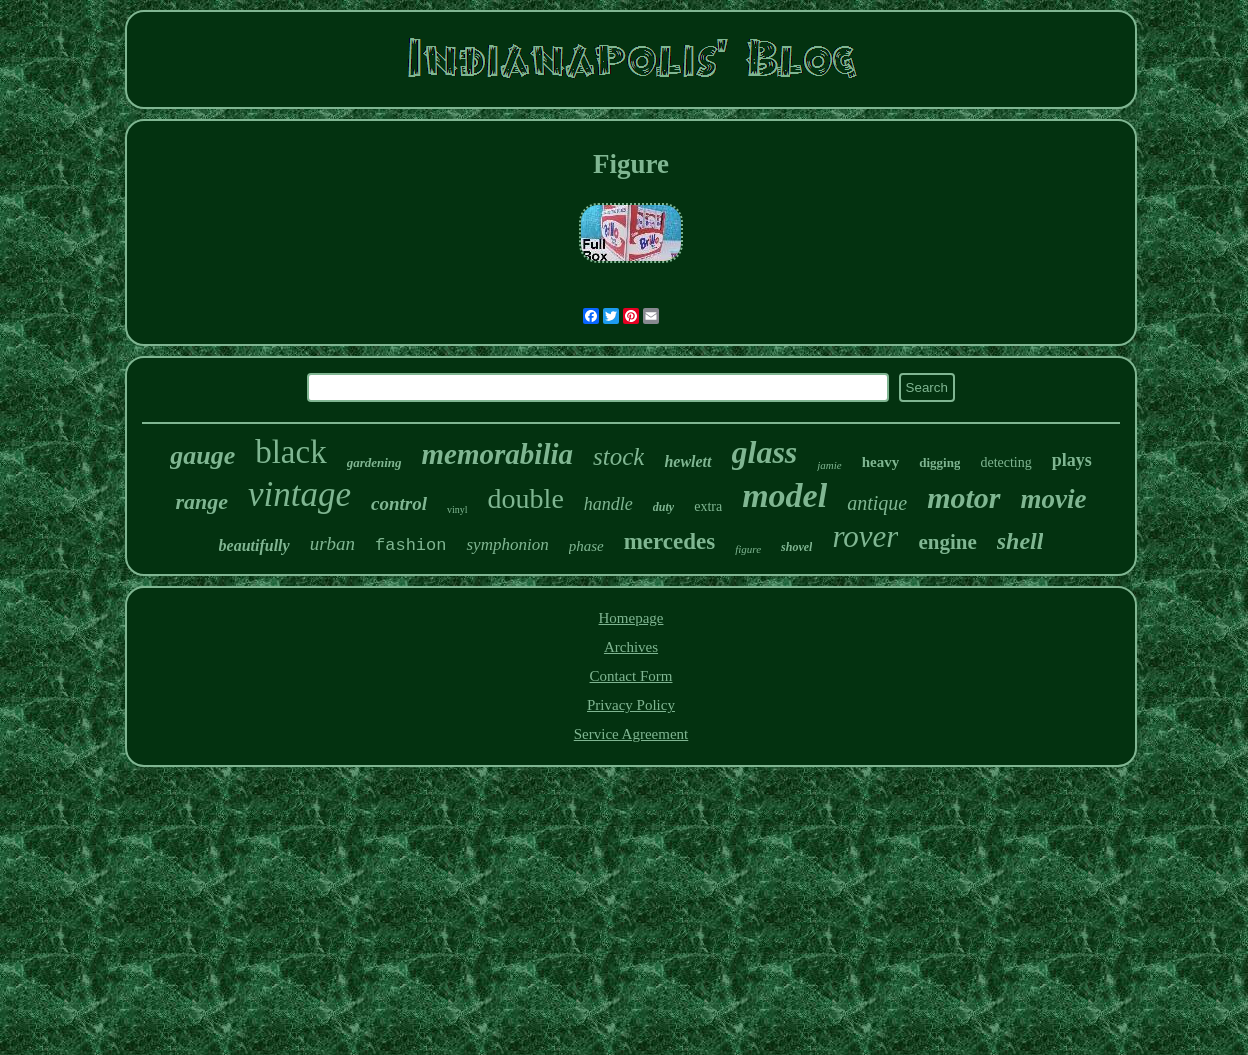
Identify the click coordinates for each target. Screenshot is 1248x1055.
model (784, 495)
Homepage (631, 618)
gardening (374, 462)
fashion (410, 545)
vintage (299, 494)
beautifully (254, 545)
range (202, 501)
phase (586, 546)
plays (1072, 460)
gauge (202, 455)
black (290, 452)
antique (877, 503)
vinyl (457, 509)
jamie (829, 465)
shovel (796, 547)
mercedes (670, 541)
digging (939, 462)
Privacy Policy (631, 705)
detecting (1005, 462)
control (399, 503)
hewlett (687, 461)
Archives (631, 647)
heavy (881, 462)
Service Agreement (631, 734)
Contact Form (631, 676)
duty (663, 507)
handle (608, 504)
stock (618, 456)
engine (947, 542)
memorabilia (497, 454)
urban (332, 543)
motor (963, 497)
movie (1054, 499)
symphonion (507, 544)
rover (865, 536)
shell (1020, 541)
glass (765, 452)
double (526, 498)
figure (748, 549)
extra (708, 506)
